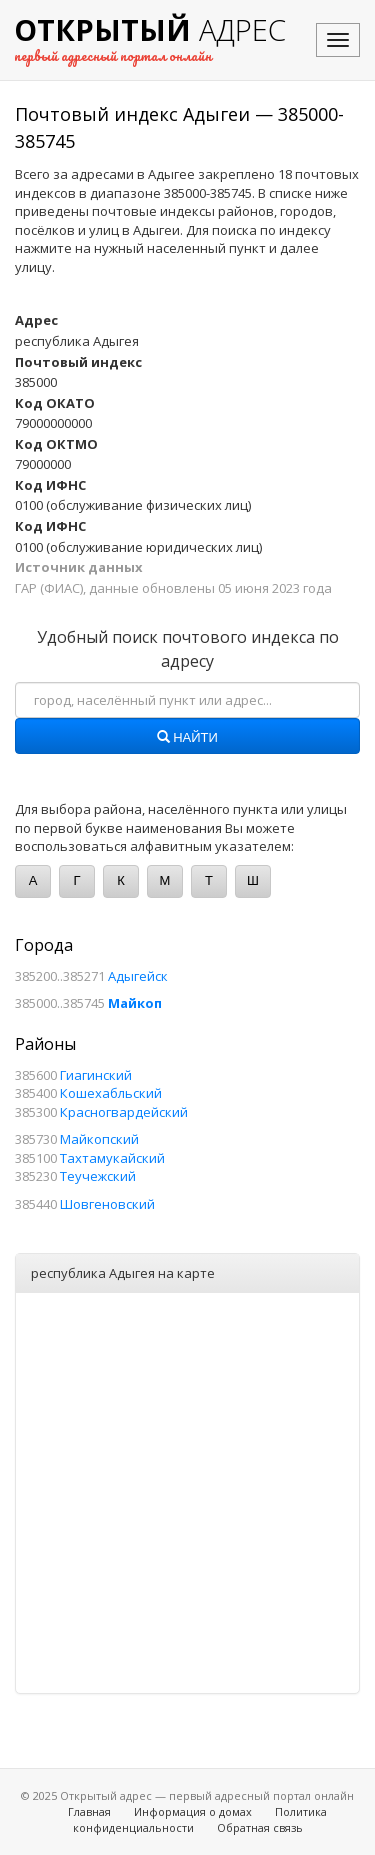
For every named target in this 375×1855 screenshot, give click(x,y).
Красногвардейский (124, 1112)
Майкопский (99, 1139)
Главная (89, 1811)
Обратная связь (260, 1827)
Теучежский (98, 1176)
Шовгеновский (107, 1204)
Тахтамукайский (112, 1158)
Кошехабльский (111, 1093)
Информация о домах (193, 1811)
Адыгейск (138, 976)
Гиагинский (96, 1075)
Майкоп (135, 1003)
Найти (187, 738)
